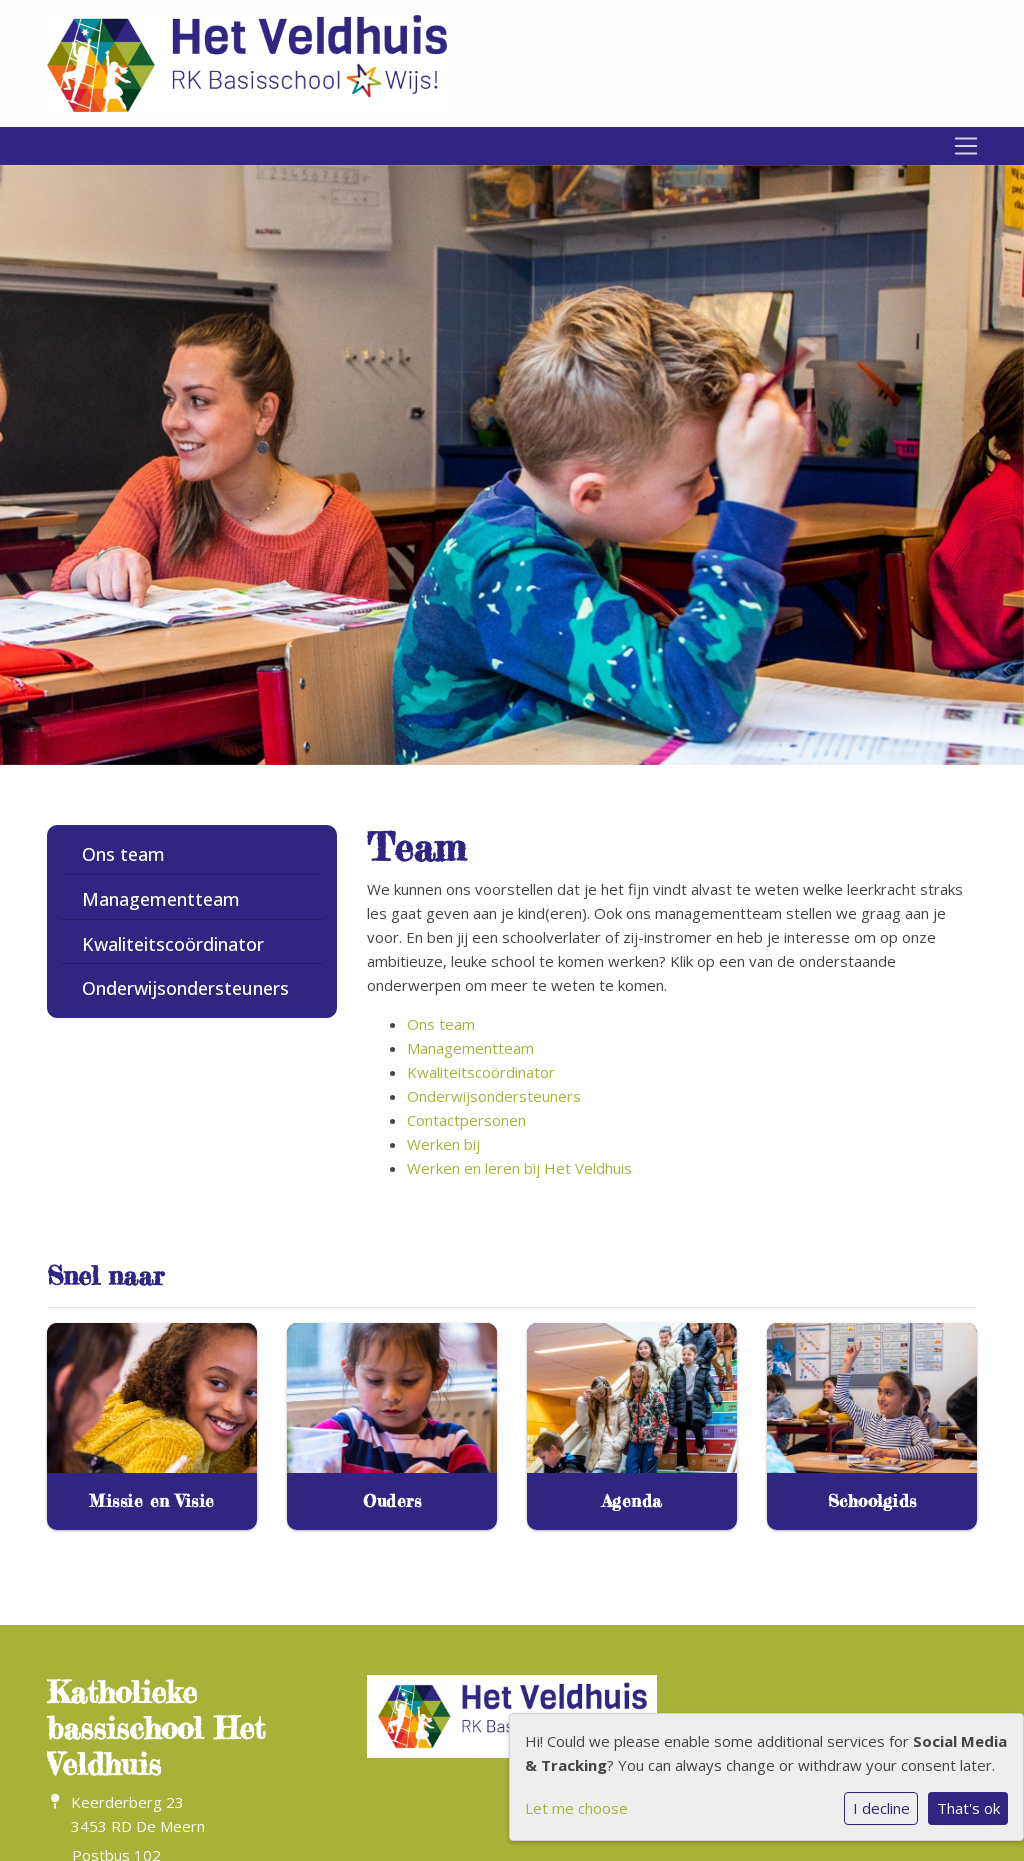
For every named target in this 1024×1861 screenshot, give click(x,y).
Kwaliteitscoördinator (173, 944)
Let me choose (576, 1808)
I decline (881, 1808)
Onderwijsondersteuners (185, 988)
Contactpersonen (466, 1120)
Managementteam (161, 899)
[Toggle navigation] (965, 146)
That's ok (968, 1808)
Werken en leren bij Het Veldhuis (519, 1168)
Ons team (123, 854)
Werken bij (443, 1144)
